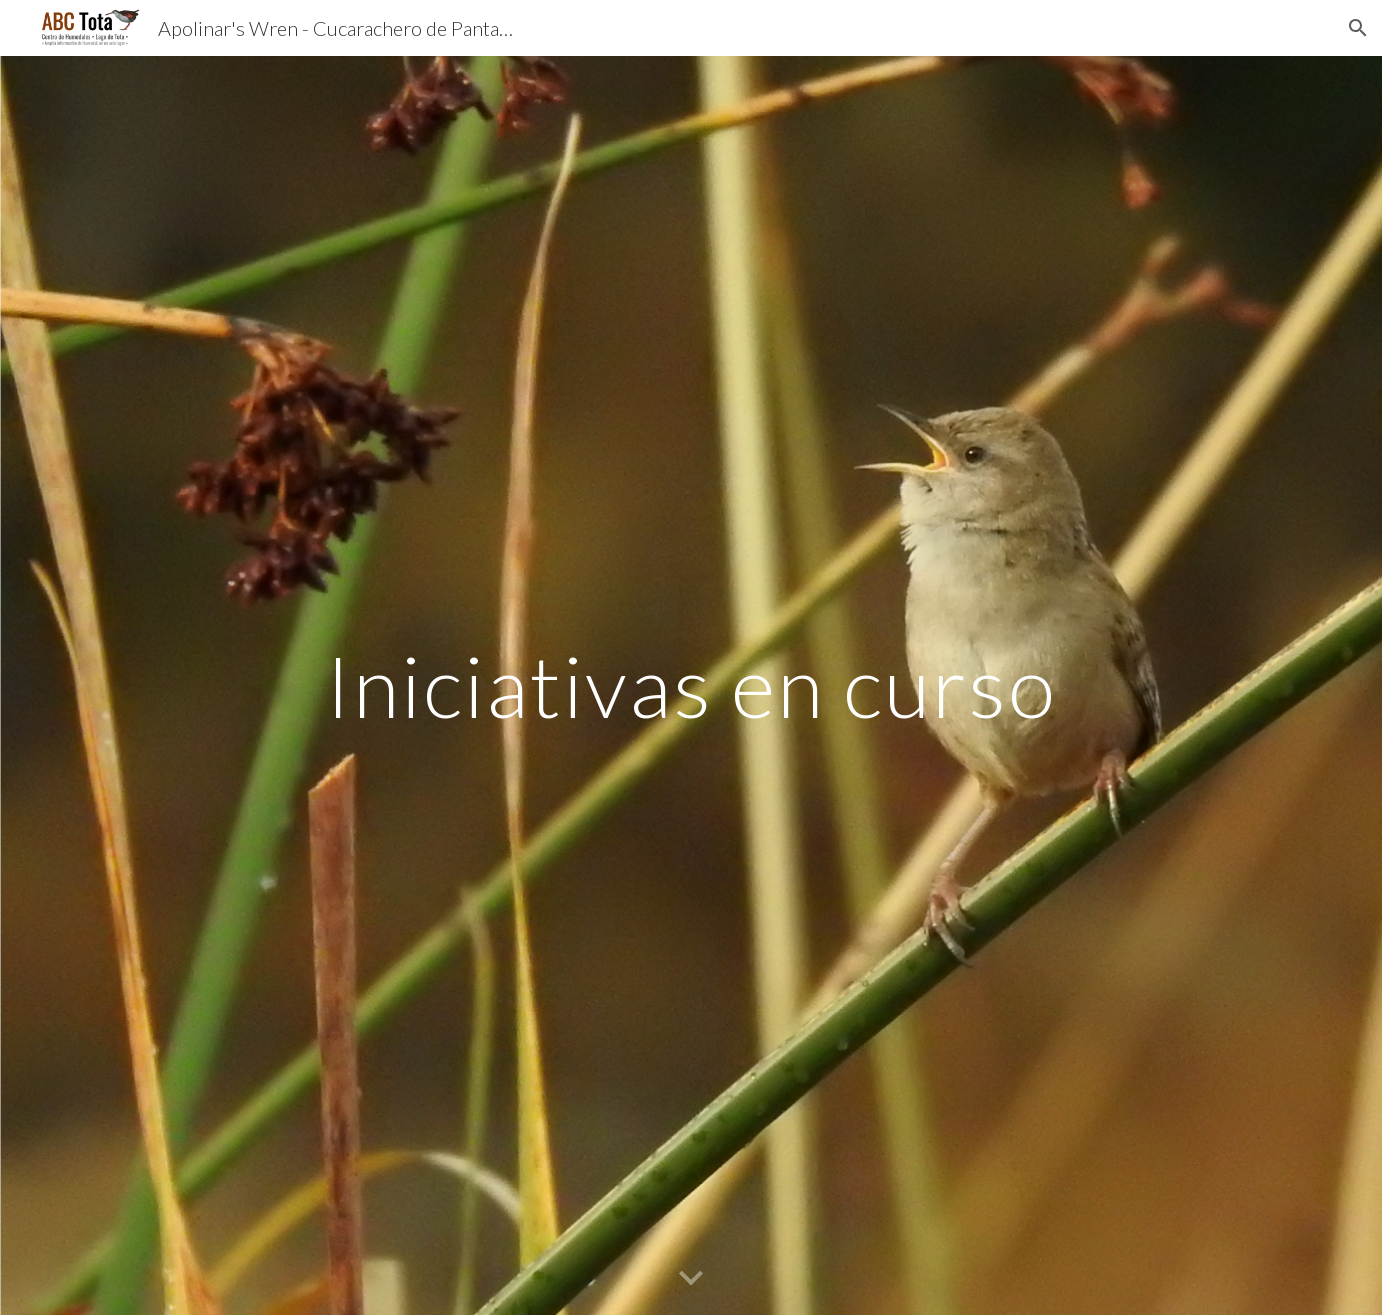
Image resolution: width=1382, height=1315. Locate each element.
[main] (691, 685)
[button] (1358, 28)
